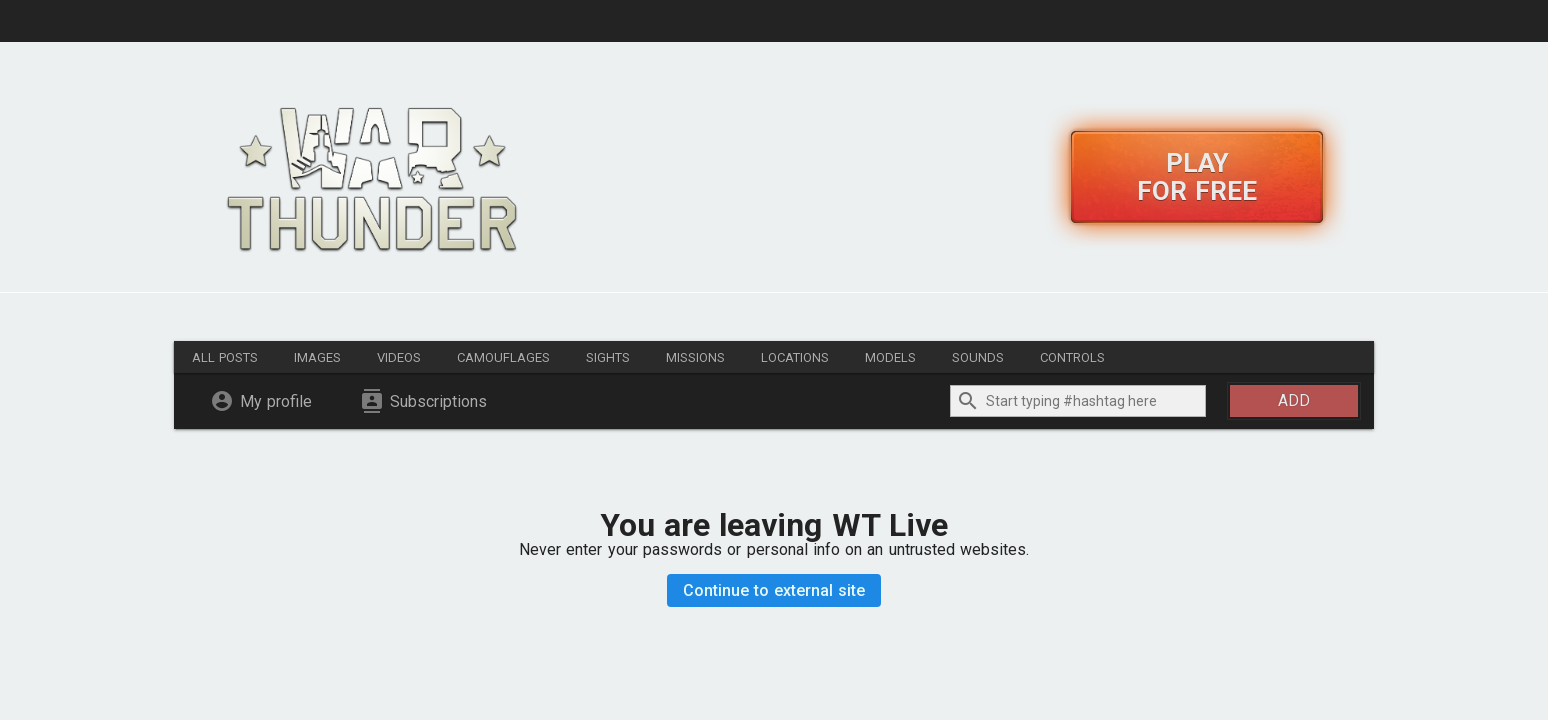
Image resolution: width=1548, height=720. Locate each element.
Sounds (978, 357)
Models (890, 357)
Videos (399, 357)
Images (317, 357)
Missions (695, 357)
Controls (1072, 357)
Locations (795, 357)
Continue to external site (774, 590)
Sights (608, 357)
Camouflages (503, 357)
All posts (225, 357)
